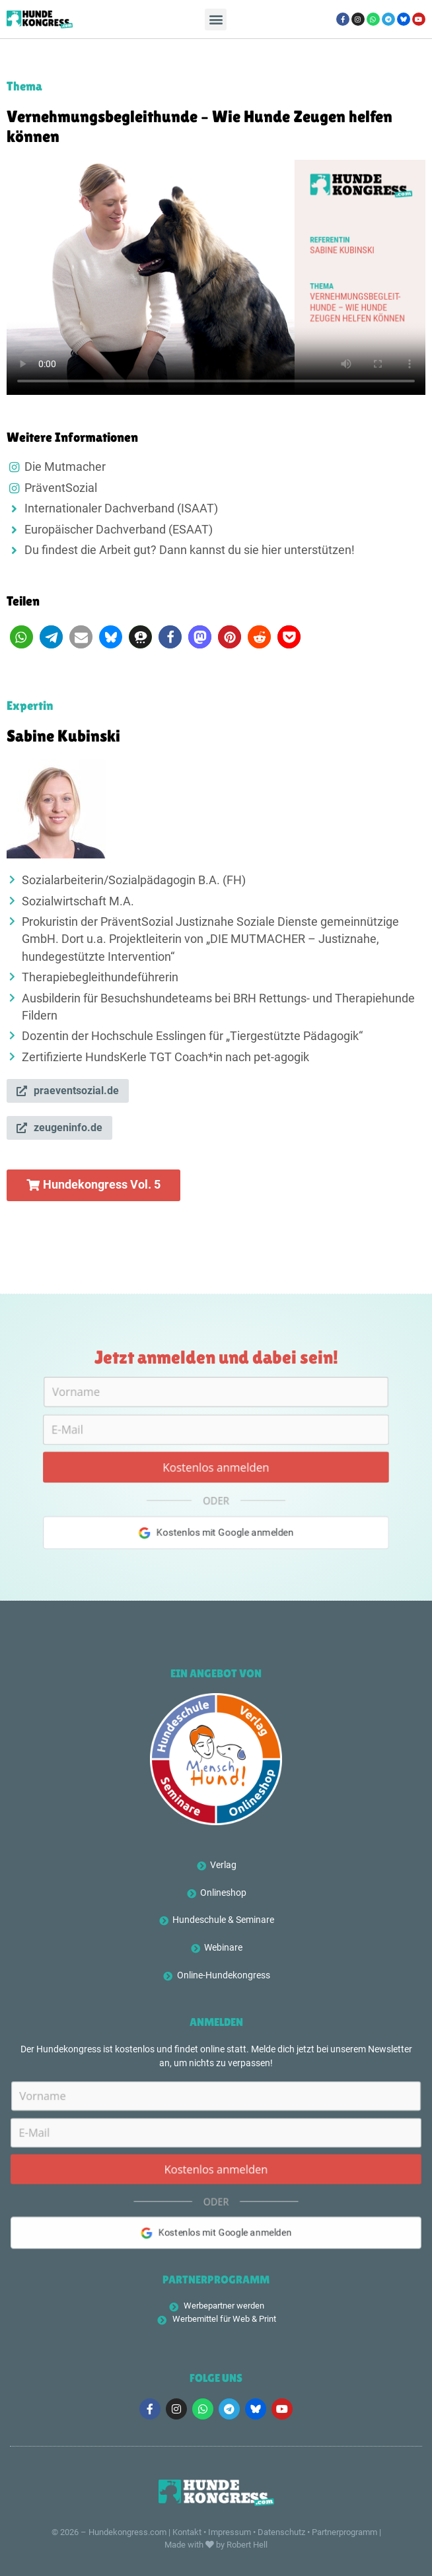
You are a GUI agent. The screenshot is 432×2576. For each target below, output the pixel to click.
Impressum (229, 2532)
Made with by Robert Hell (216, 2545)
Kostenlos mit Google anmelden (216, 1541)
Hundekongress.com (127, 2532)
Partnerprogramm (344, 2532)
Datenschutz (281, 2532)
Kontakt (186, 2532)
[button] (216, 19)
